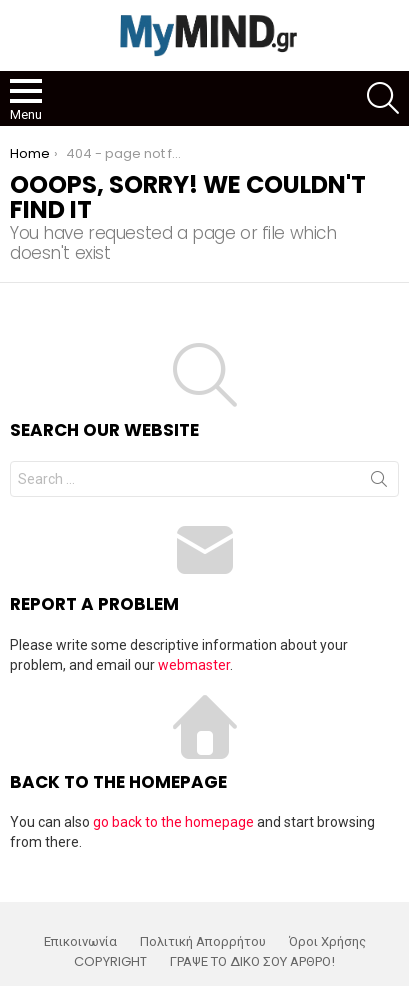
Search (379, 483)
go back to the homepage (173, 822)
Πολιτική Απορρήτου (203, 942)
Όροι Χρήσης (327, 942)
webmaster (194, 665)
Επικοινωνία (80, 942)
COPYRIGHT (110, 962)
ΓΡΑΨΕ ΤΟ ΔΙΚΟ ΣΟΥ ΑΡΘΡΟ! (252, 962)
